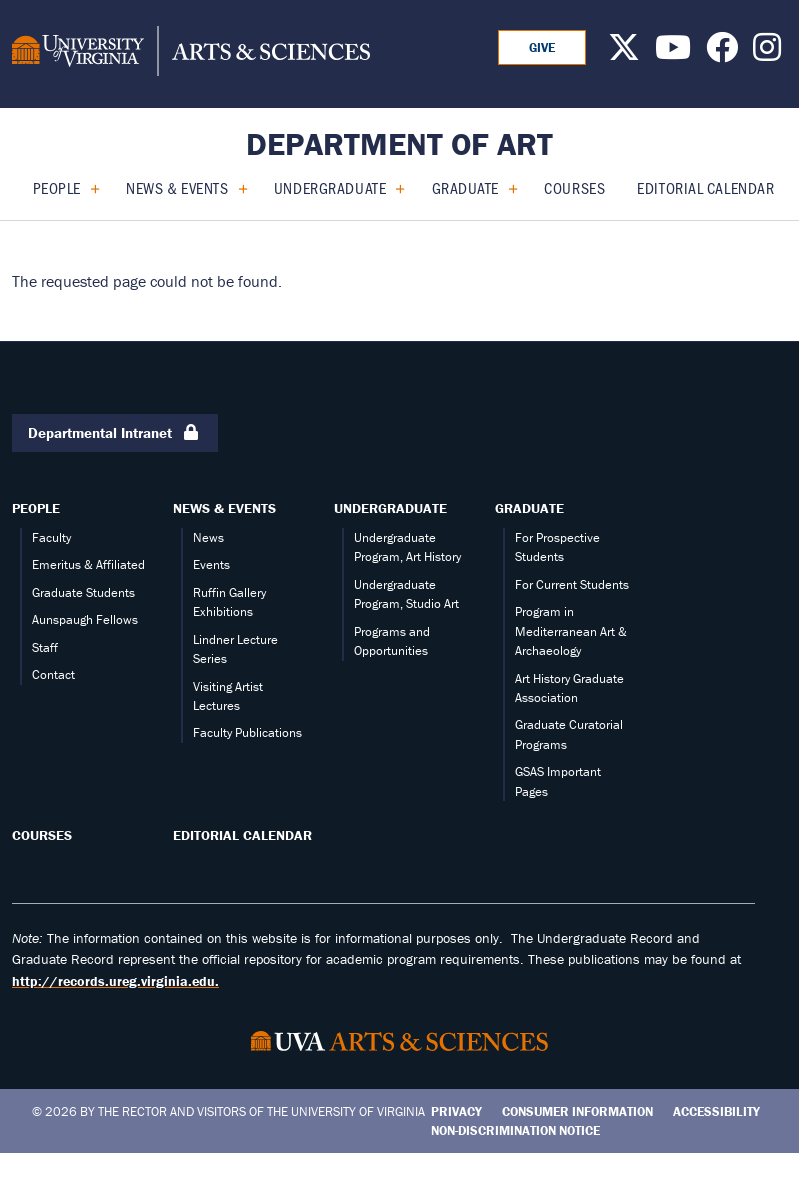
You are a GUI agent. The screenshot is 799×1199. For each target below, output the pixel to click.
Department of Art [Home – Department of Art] (399, 143)
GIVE (542, 47)
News (208, 537)
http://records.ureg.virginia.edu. (115, 981)
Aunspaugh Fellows (85, 619)
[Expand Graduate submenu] (505, 188)
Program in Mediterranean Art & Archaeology (571, 631)
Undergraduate (330, 187)
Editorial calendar (705, 187)
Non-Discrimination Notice (515, 1130)
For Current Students (572, 584)
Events (211, 564)
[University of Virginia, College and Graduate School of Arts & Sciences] (191, 54)
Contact (53, 674)
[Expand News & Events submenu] (235, 188)
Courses (574, 187)
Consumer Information (577, 1111)
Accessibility (716, 1111)
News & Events (177, 187)
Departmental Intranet (115, 433)
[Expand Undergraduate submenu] (392, 188)
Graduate (465, 187)
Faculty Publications (247, 732)
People (57, 187)
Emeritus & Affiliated (88, 564)
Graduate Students (83, 592)
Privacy (456, 1111)
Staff (45, 647)
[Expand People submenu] (87, 188)
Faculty (51, 537)
